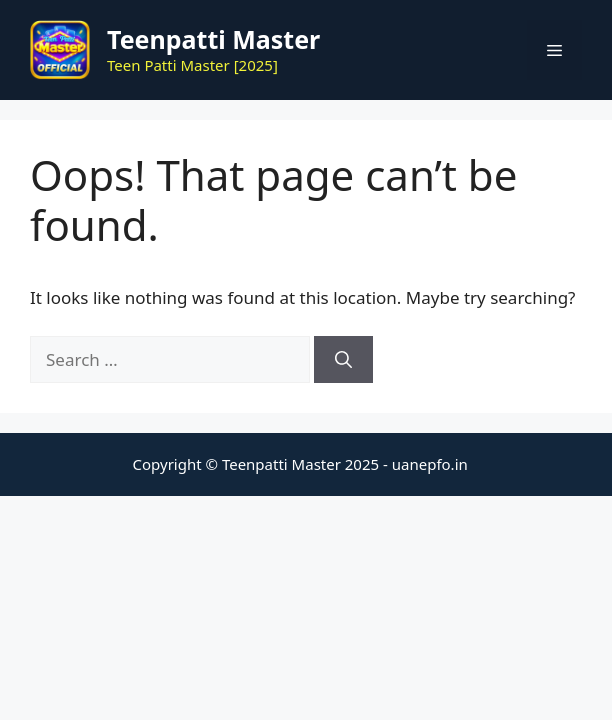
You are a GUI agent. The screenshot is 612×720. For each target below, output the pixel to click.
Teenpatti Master (213, 39)
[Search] (343, 360)
